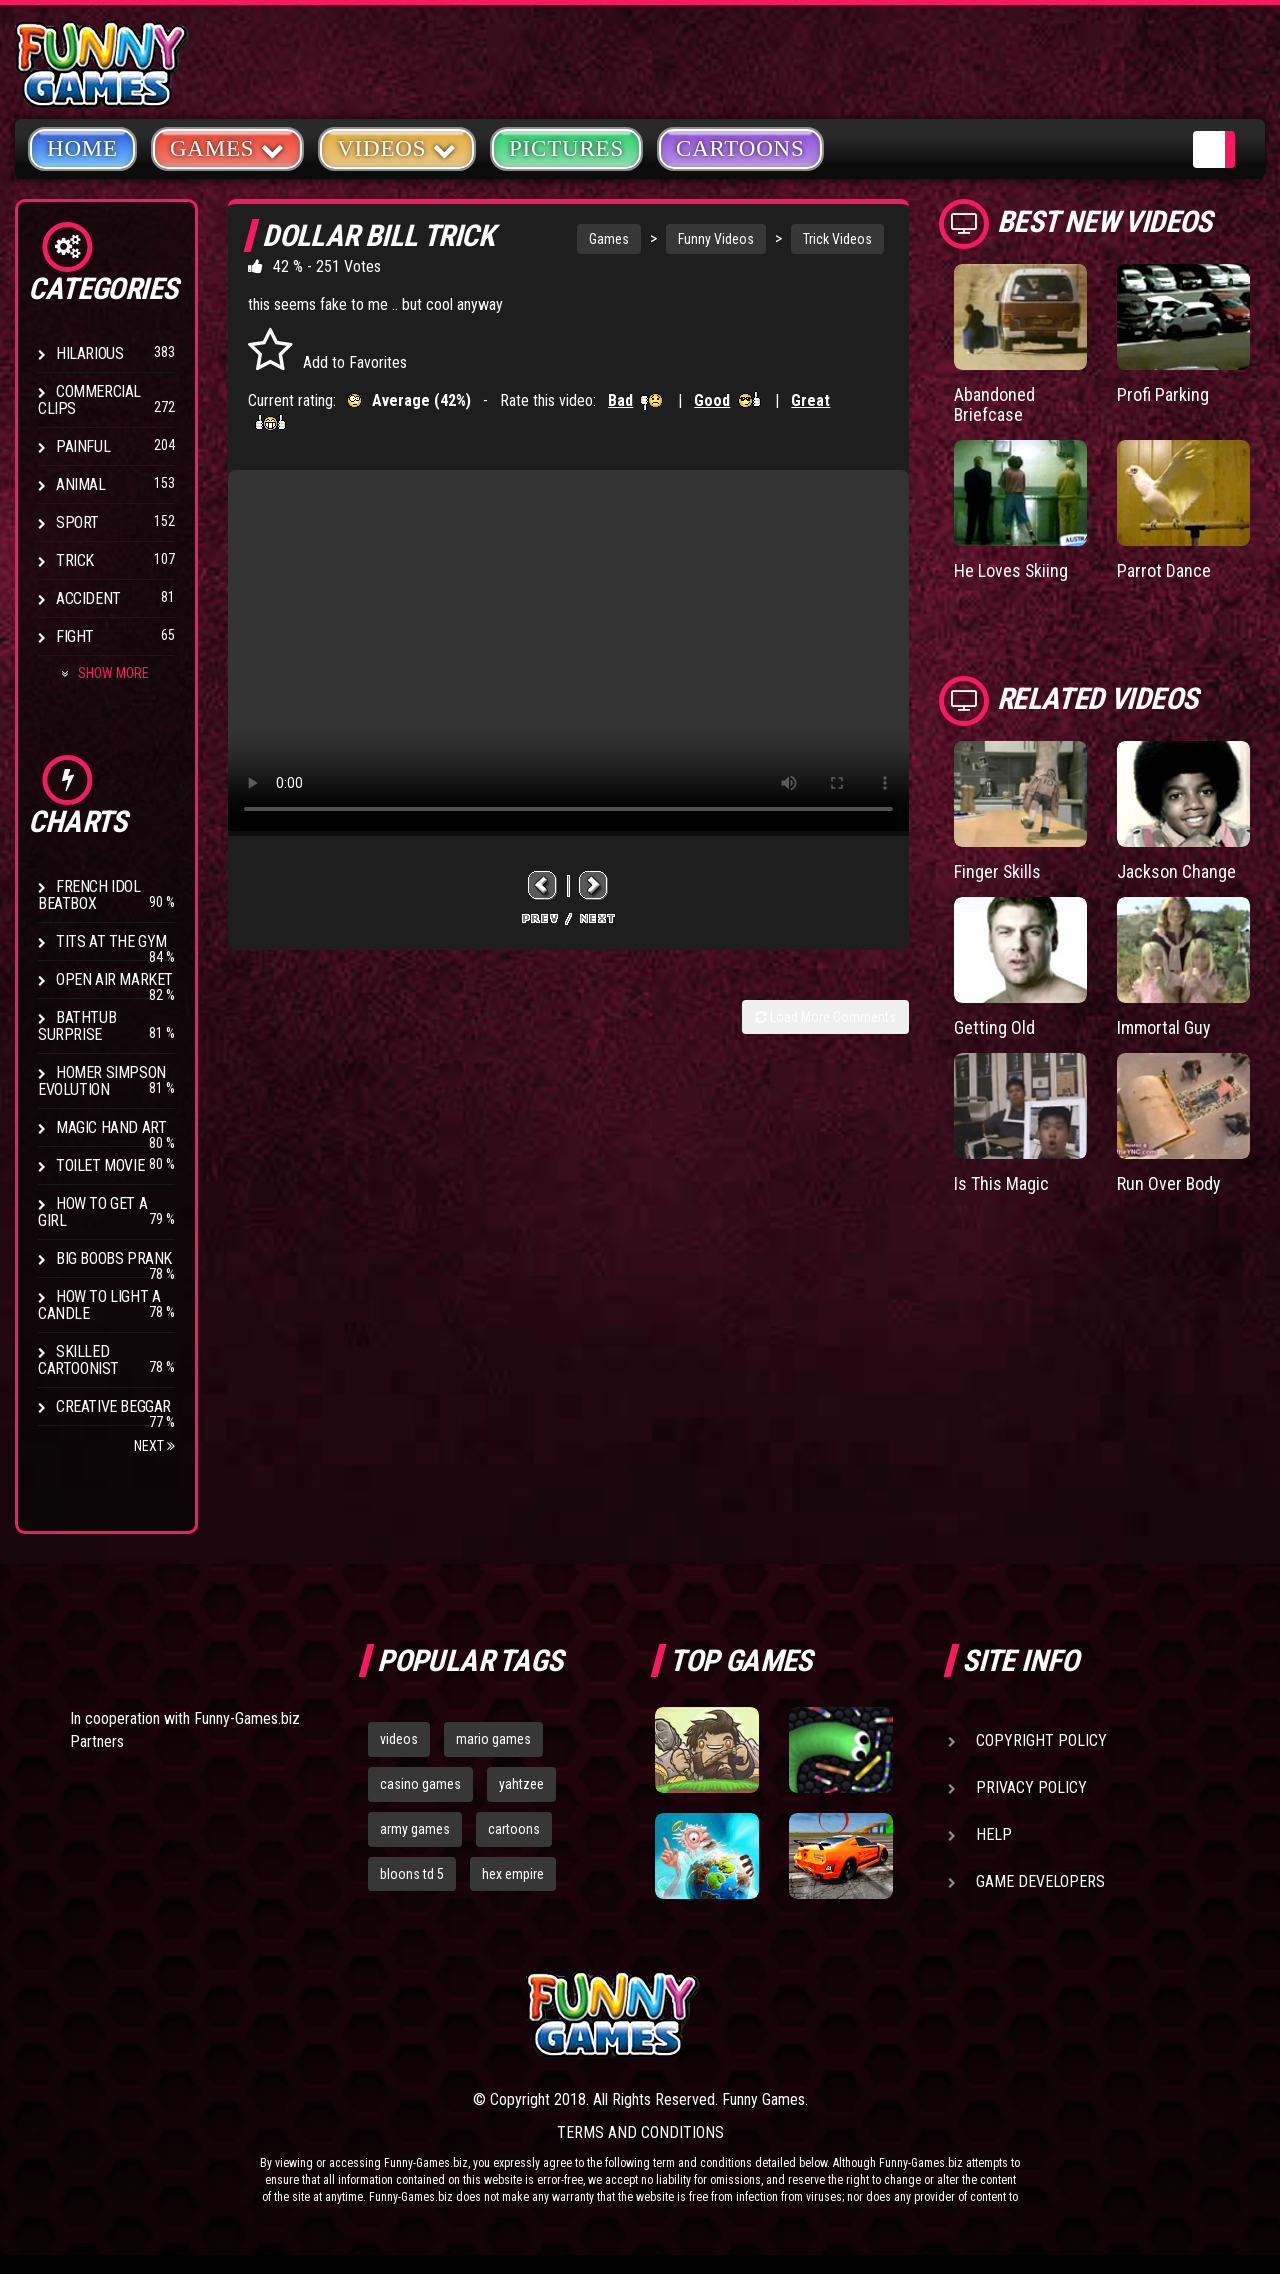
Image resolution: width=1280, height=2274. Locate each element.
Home (82, 148)
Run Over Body (1169, 1183)
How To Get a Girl (92, 1212)
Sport (77, 522)
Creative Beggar (113, 1406)
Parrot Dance (1164, 570)
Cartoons (740, 148)
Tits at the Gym (111, 941)
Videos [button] (397, 147)
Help (994, 1834)
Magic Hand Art (111, 1127)
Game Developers (1040, 1881)
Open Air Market (114, 979)
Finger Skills (998, 871)
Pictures (566, 148)
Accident (88, 598)
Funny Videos (716, 239)
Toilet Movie (100, 1165)
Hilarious (89, 353)
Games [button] (227, 147)
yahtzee (521, 1784)
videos (399, 1739)
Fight (75, 636)
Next (154, 1446)
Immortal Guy (1164, 1027)
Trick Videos (837, 239)
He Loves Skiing (1011, 570)
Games (609, 239)
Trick (75, 560)
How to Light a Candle (99, 1305)
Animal (81, 484)
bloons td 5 (412, 1874)
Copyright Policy (1041, 1740)
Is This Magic (1001, 1183)
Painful (83, 446)
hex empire (513, 1874)
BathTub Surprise (77, 1026)
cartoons (514, 1829)
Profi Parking (1163, 394)
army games (415, 1829)
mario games (493, 1739)
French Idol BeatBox (89, 895)
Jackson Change (1176, 871)
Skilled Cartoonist (78, 1360)
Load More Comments (825, 1017)
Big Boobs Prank (114, 1258)
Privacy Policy (1031, 1787)
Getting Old (994, 1027)
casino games (420, 1784)
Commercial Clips (89, 400)
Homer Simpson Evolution (102, 1081)
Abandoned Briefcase (994, 404)
